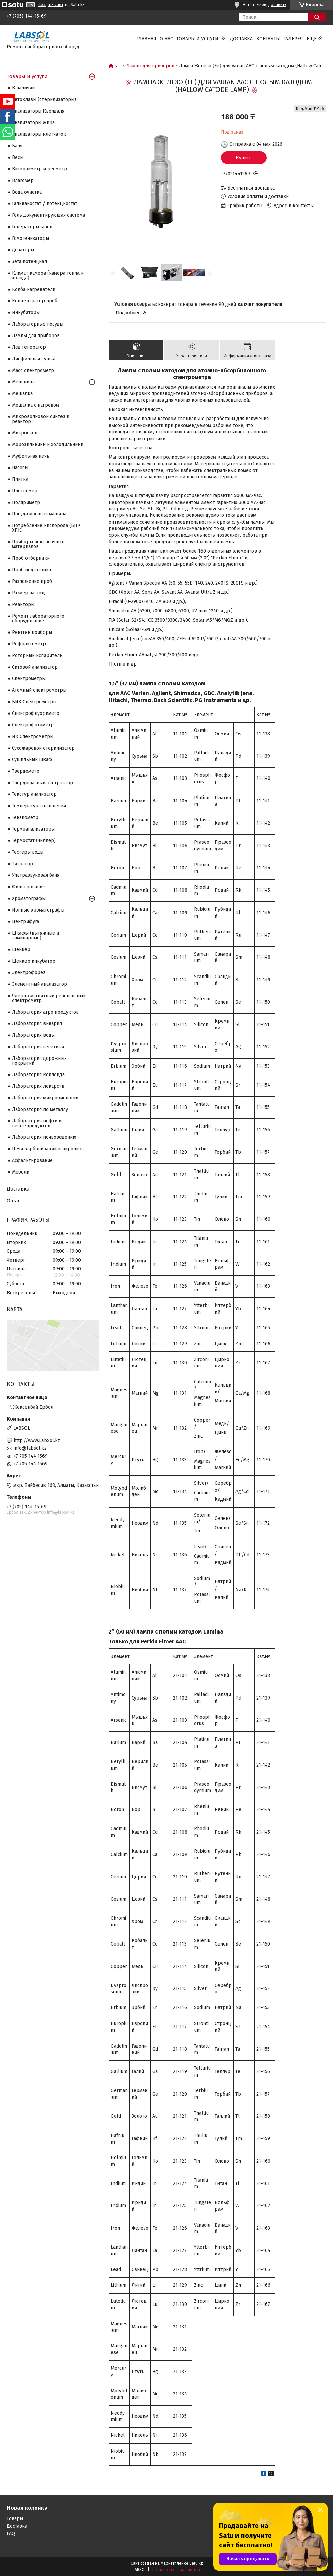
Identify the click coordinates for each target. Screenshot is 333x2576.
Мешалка (22, 393)
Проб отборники (31, 558)
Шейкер (21, 949)
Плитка (20, 479)
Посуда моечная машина (39, 514)
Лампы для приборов (150, 66)
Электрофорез (29, 972)
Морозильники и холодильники (47, 444)
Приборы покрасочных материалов (38, 544)
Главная (146, 39)
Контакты (268, 39)
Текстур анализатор (34, 794)
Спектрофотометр (33, 725)
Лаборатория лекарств (38, 1086)
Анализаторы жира (33, 123)
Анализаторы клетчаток (39, 134)
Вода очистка (27, 192)
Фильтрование (28, 887)
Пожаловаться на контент (175, 2569)
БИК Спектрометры (34, 702)
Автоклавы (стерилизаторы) (44, 99)
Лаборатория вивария (37, 1024)
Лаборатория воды (33, 1035)
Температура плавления (39, 806)
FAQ (11, 2534)
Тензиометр (25, 817)
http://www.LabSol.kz (37, 1440)
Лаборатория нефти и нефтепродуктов (37, 1123)
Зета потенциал (29, 261)
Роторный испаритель (37, 655)
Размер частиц (28, 593)
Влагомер (23, 180)
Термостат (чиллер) (34, 840)
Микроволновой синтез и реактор (40, 419)
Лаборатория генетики (38, 1047)
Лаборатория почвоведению (44, 1137)
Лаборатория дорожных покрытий (39, 1060)
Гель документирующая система (48, 215)
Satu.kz (196, 2563)
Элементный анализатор (39, 984)
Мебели (20, 1172)
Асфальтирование (32, 1160)
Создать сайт (50, 4)
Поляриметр (26, 502)
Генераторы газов (32, 227)
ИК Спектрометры (32, 736)
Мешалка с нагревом (35, 405)
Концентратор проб (34, 301)
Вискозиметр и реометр (39, 169)
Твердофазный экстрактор (42, 783)
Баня (17, 146)
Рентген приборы (32, 632)
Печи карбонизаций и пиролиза (48, 1149)
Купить (244, 158)
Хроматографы (29, 898)
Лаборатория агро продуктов (45, 1012)
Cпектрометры (29, 679)
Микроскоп (24, 433)
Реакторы (23, 604)
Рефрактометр (29, 644)
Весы (17, 157)
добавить (277, 4)
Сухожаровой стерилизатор (43, 748)
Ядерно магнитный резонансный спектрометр (49, 998)
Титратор (22, 864)
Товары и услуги (197, 39)
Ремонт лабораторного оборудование (38, 618)
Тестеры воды (27, 852)
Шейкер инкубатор (33, 961)
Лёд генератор (29, 347)
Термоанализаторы (33, 829)
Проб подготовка (31, 570)
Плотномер (24, 491)
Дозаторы (23, 250)
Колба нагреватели (33, 289)
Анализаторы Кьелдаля (38, 111)
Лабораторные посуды (37, 324)
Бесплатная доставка (251, 188)
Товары (15, 2519)
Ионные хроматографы (38, 910)
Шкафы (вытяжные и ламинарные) (35, 935)
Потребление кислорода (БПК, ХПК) (47, 528)
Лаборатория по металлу (40, 1109)
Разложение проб (32, 581)
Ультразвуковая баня (35, 875)
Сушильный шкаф (32, 759)
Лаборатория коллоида (38, 1075)
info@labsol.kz (30, 1448)
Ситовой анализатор (35, 667)
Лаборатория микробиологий (45, 1098)
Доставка (241, 39)
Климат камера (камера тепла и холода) (48, 275)
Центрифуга (25, 921)
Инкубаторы (26, 312)
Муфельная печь (30, 456)
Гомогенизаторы (30, 238)
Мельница (23, 382)
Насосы (20, 468)
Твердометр (25, 771)
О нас (166, 39)
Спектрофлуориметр (35, 713)
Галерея (293, 39)
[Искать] (317, 17)
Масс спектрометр (33, 370)
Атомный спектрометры (39, 690)
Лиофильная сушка (33, 359)
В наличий (23, 88)
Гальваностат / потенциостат (44, 204)
